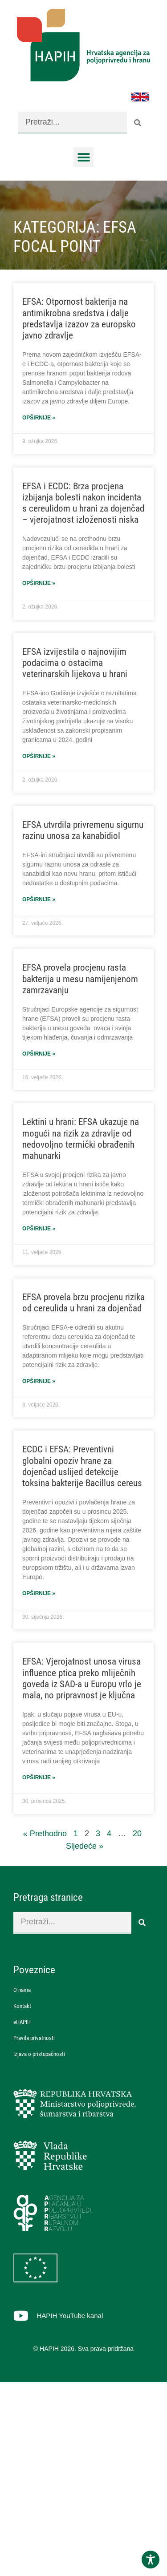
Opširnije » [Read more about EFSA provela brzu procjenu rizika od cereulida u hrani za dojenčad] (38, 1381)
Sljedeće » (84, 1846)
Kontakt (22, 2006)
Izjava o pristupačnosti (39, 2054)
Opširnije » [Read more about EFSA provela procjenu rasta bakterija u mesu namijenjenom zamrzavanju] (38, 1054)
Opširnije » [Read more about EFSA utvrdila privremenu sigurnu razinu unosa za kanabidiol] (38, 899)
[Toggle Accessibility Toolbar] (150, 2559)
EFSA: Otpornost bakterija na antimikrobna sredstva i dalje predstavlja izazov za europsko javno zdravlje (79, 318)
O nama (22, 1990)
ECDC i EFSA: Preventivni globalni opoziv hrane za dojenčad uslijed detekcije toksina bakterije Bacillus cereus (82, 1466)
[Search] (138, 123)
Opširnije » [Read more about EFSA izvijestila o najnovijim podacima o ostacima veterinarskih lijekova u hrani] (38, 756)
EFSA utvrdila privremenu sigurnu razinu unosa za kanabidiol (82, 830)
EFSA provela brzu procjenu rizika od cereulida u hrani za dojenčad (83, 1303)
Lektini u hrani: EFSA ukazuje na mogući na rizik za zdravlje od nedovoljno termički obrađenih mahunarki (80, 1139)
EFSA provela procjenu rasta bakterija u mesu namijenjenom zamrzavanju (80, 978)
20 (137, 1833)
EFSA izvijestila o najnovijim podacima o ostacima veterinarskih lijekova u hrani (74, 662)
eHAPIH (22, 2022)
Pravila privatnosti (34, 2038)
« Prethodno (45, 1833)
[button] (83, 157)
